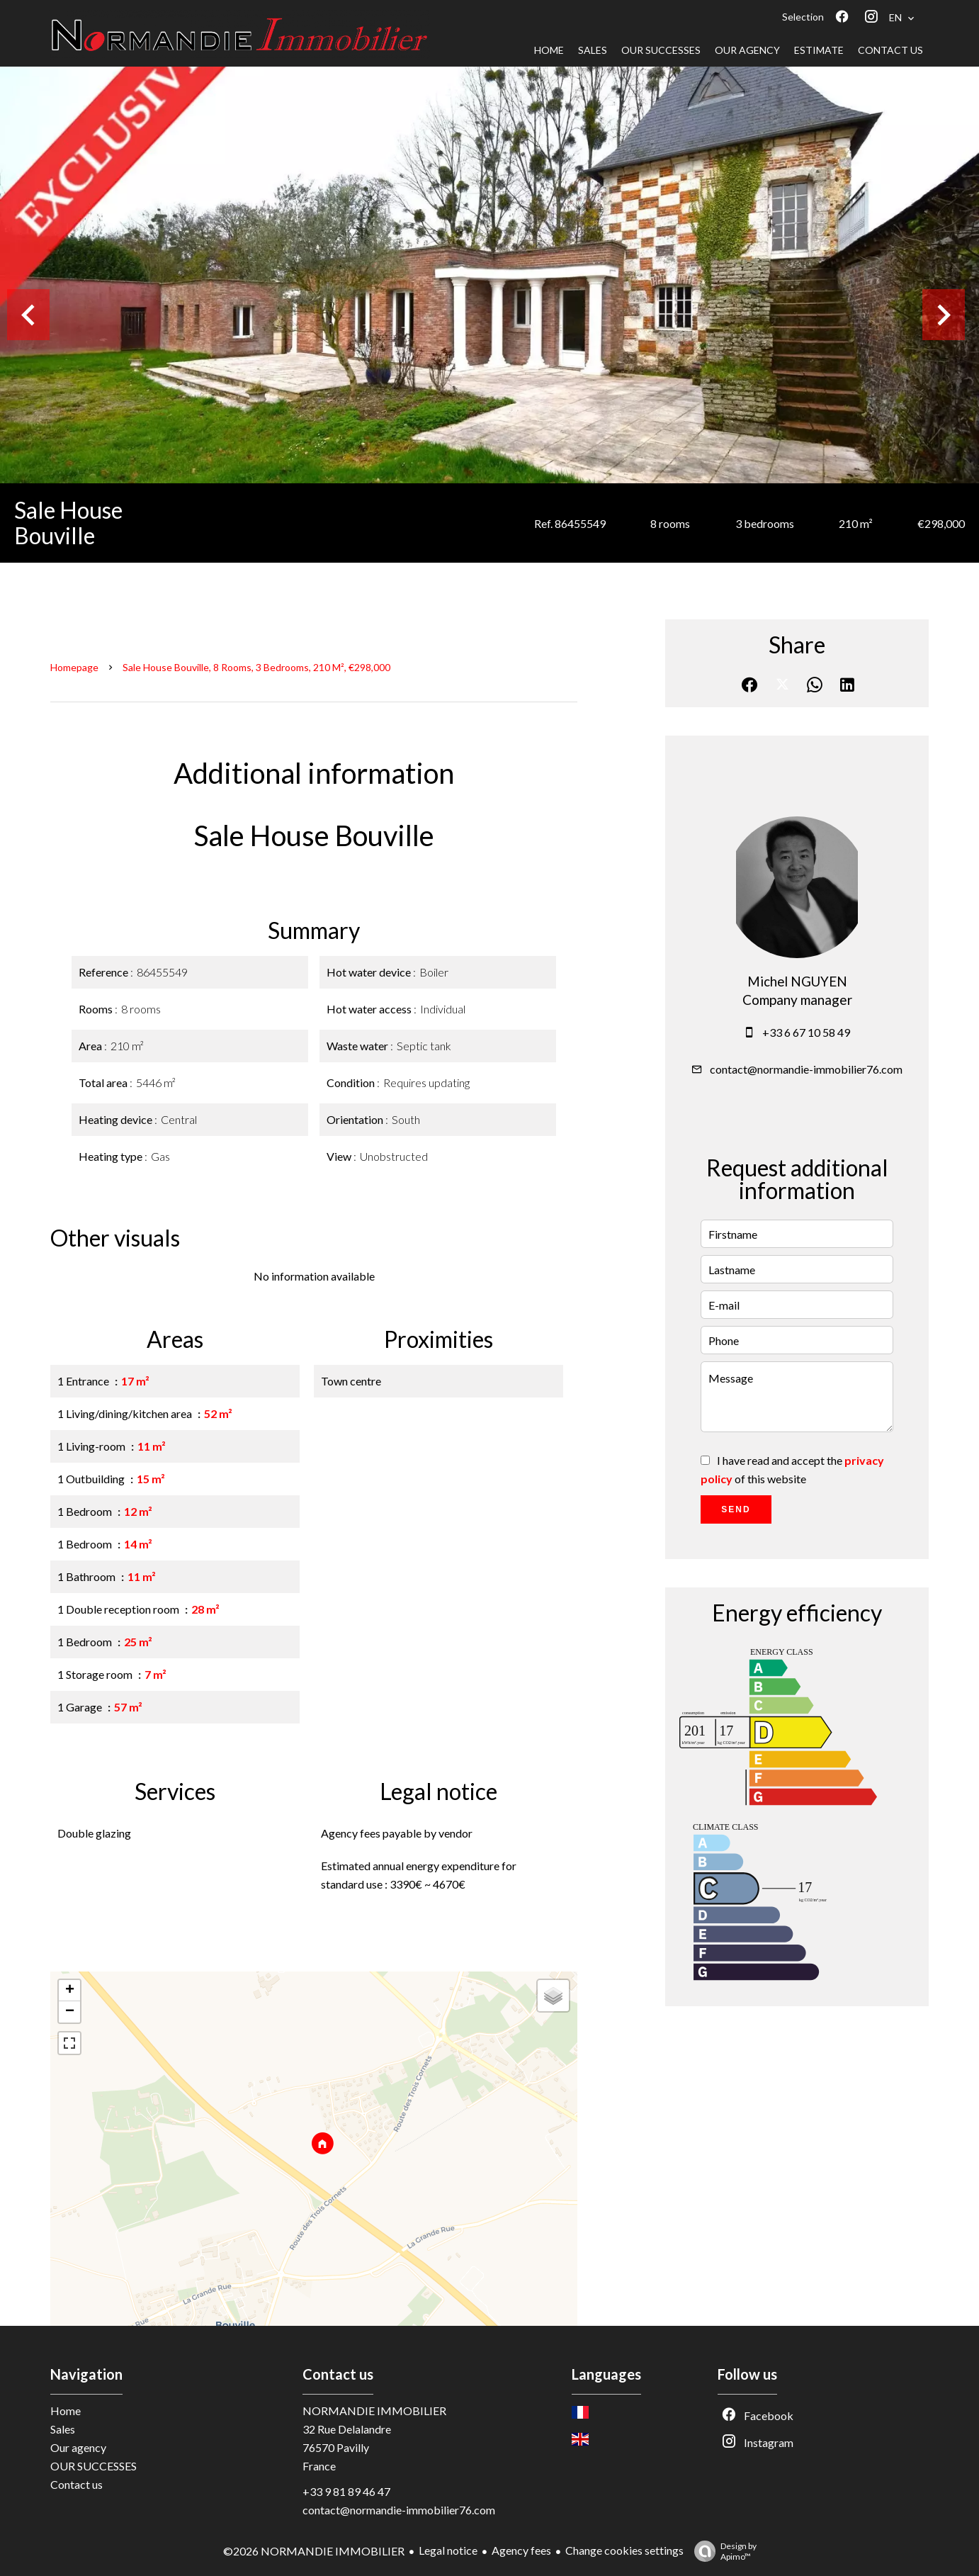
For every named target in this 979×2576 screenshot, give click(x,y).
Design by (722, 2551)
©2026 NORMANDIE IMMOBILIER (313, 2551)
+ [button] (69, 1990)
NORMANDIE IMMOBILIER (374, 2410)
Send (735, 1509)
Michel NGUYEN (797, 981)
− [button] (69, 2012)
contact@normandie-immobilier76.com (806, 1069)
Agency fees (521, 2550)
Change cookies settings (624, 2550)
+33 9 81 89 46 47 (346, 2491)
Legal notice (448, 2550)
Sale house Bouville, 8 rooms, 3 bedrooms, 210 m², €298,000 (256, 667)
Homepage (74, 667)
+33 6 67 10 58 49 (806, 1032)
